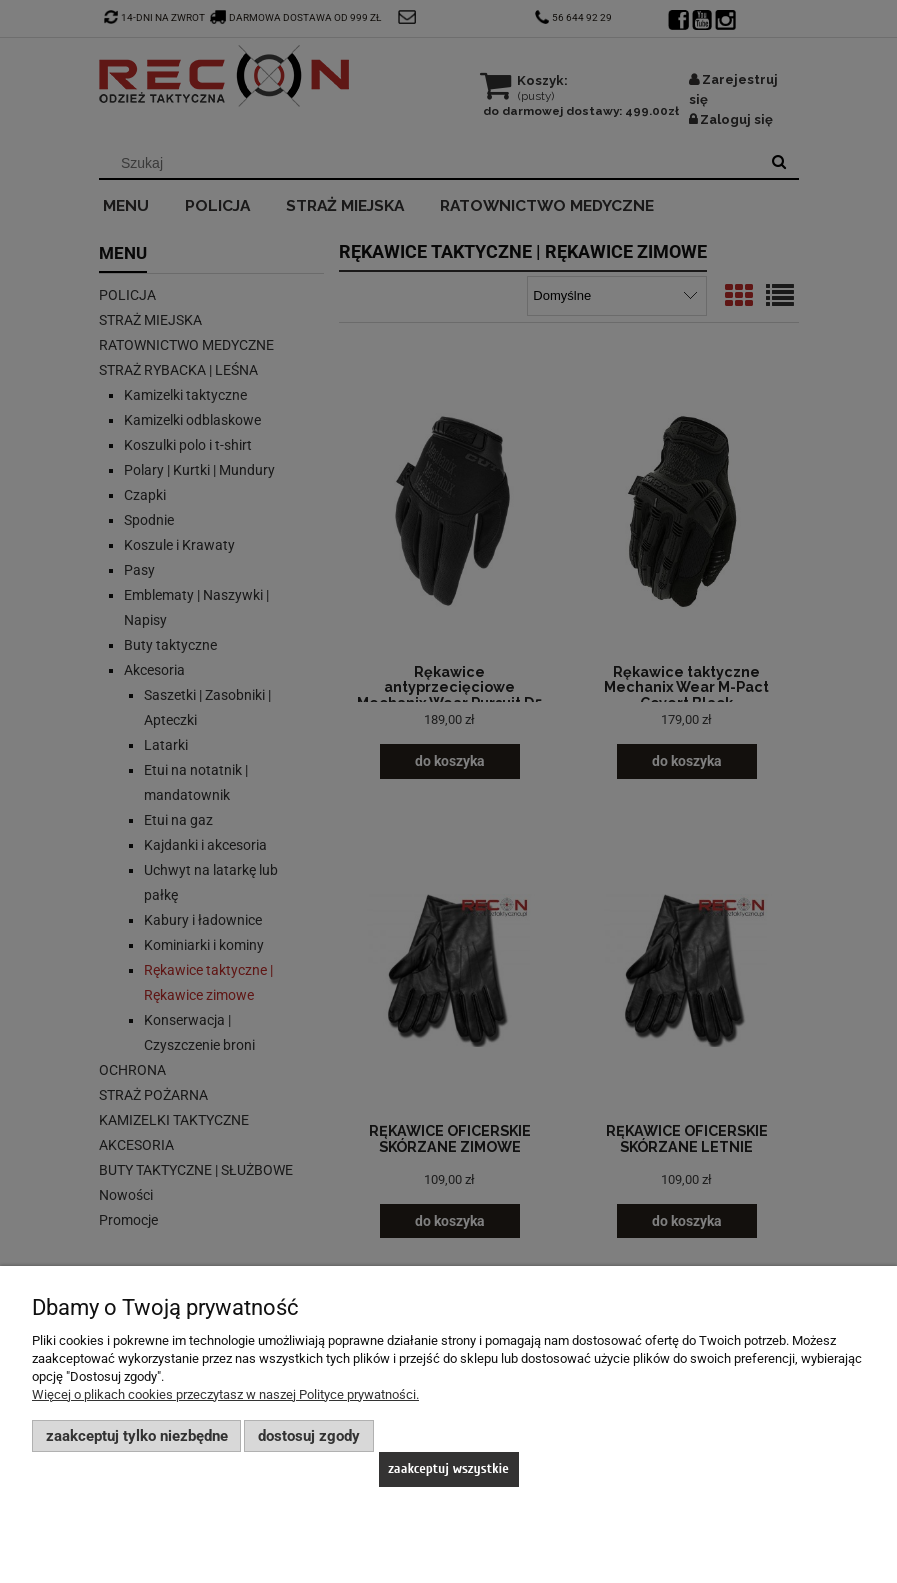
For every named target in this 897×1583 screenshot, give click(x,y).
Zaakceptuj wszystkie (448, 1468)
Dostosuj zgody (309, 1436)
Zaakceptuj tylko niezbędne (137, 1436)
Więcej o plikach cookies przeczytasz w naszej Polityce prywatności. (225, 1394)
